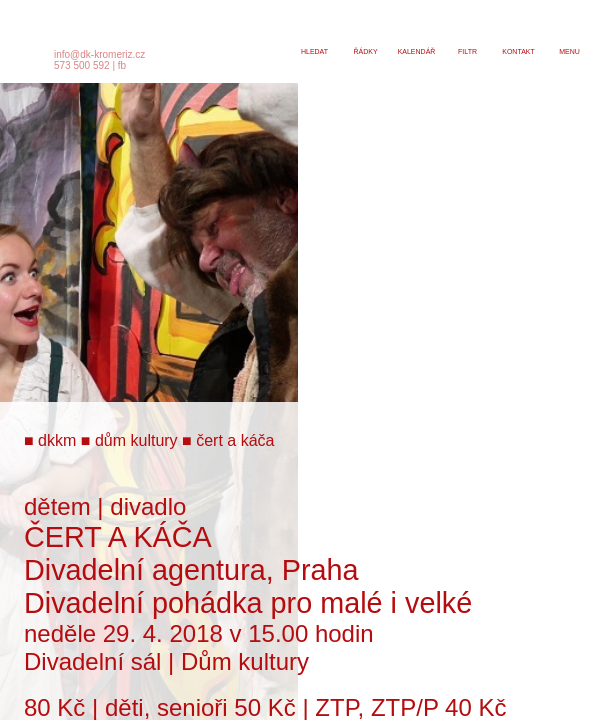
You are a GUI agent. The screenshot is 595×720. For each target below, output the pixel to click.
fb (122, 65)
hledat (314, 51)
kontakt (518, 51)
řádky (365, 51)
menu (569, 51)
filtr (467, 51)
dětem (57, 506)
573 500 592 (82, 65)
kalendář (417, 51)
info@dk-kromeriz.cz (99, 54)
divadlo (148, 506)
